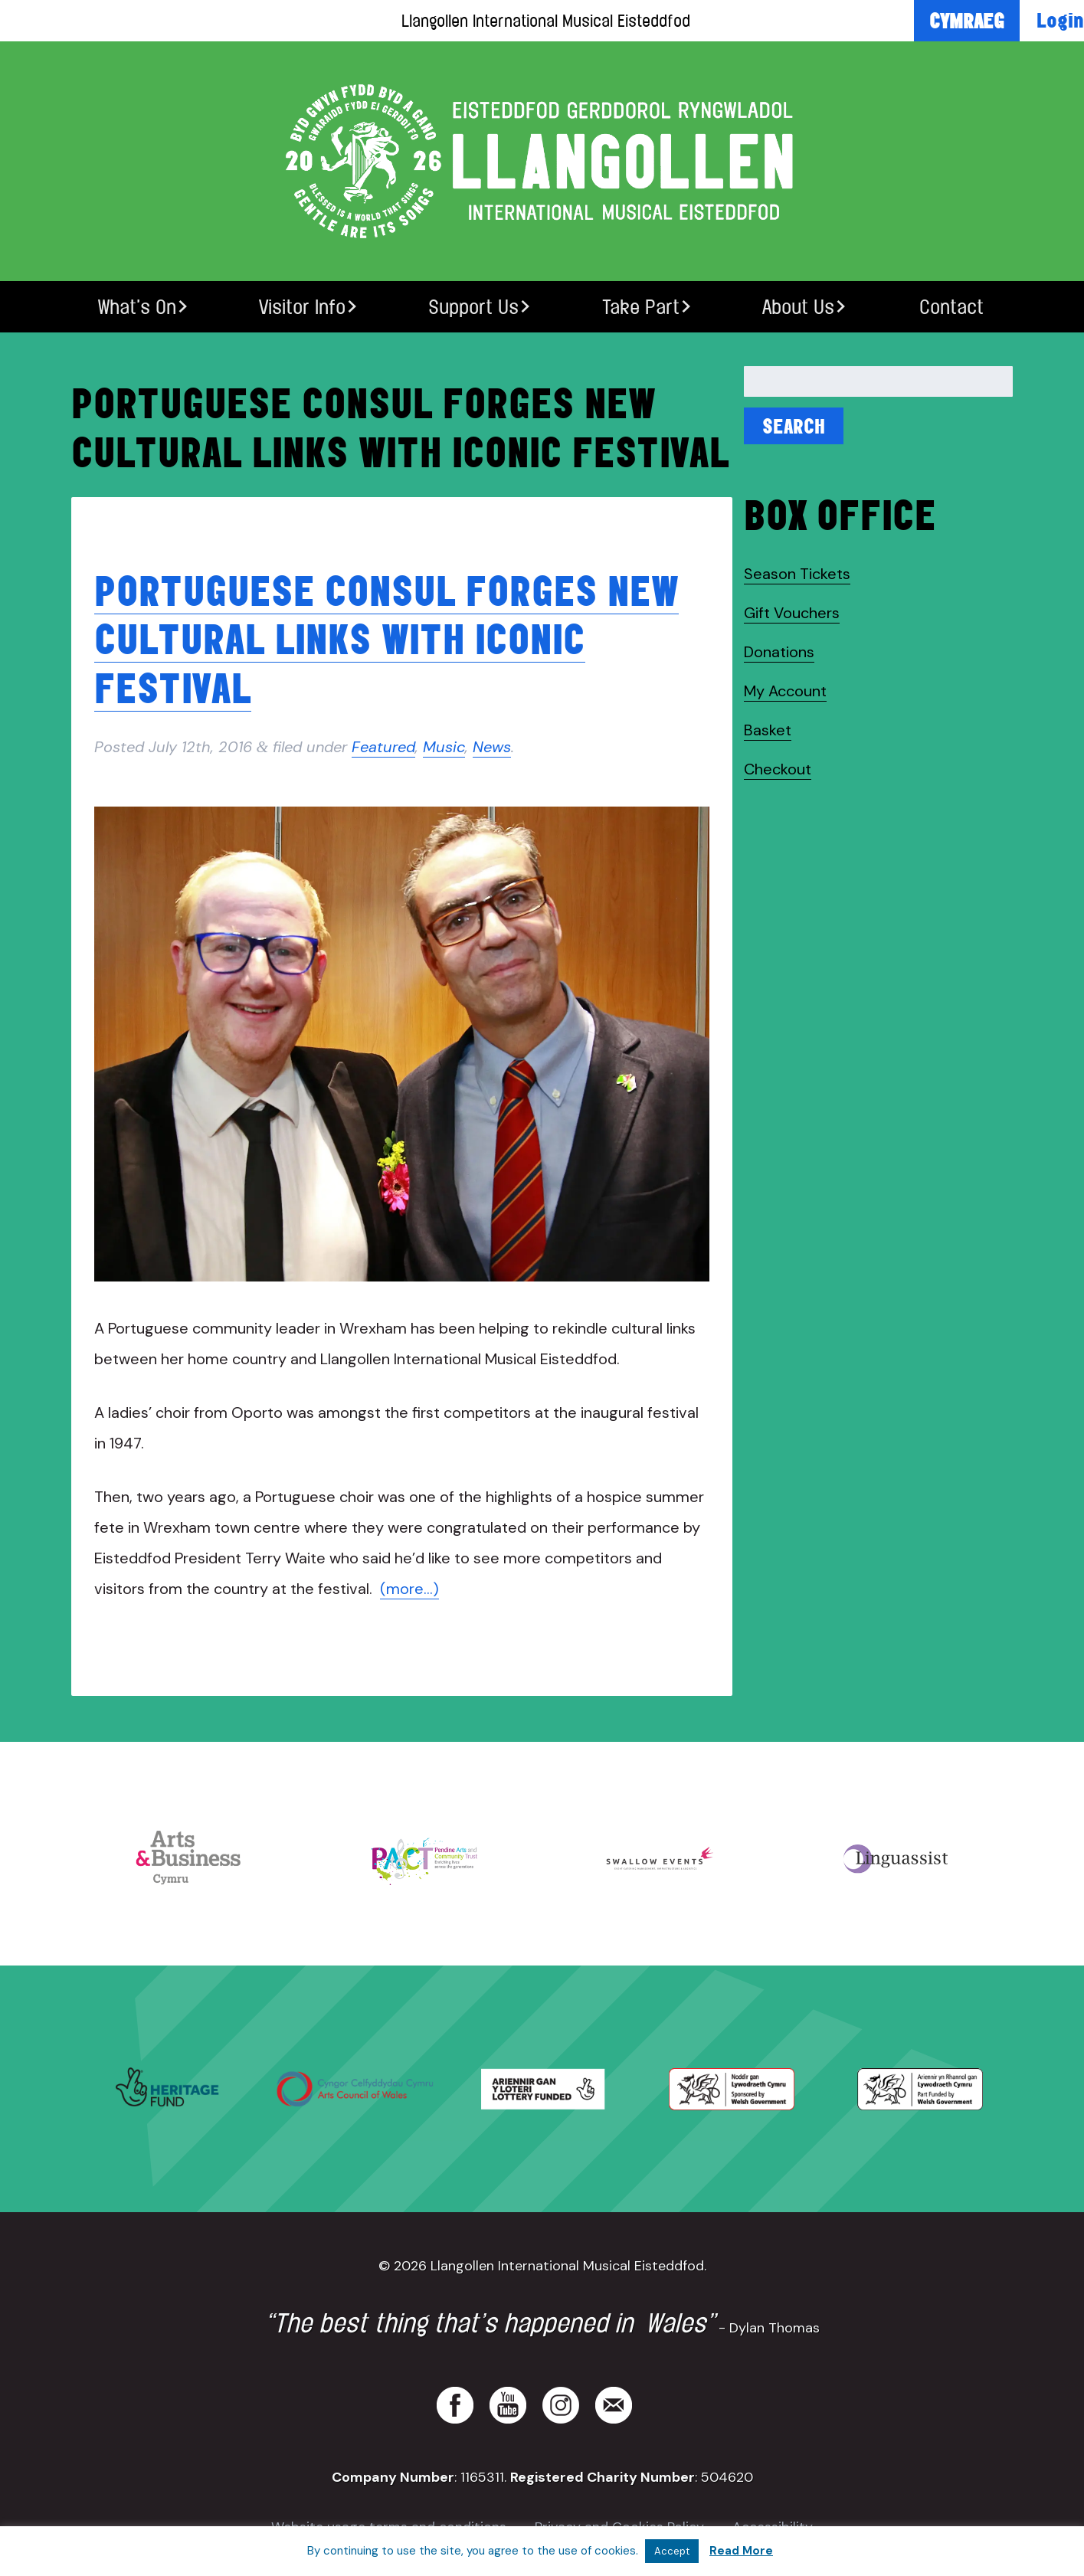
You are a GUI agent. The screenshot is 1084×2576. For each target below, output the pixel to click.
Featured (383, 747)
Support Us (473, 307)
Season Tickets (797, 574)
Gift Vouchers (792, 613)
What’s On (137, 307)
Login (1060, 19)
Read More (741, 2550)
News (492, 747)
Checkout (777, 769)
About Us (798, 307)
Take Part (641, 307)
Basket (767, 730)
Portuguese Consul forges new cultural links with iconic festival (386, 639)
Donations (779, 652)
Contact (951, 307)
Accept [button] (671, 2551)
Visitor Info (302, 307)
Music (444, 747)
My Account (785, 691)
